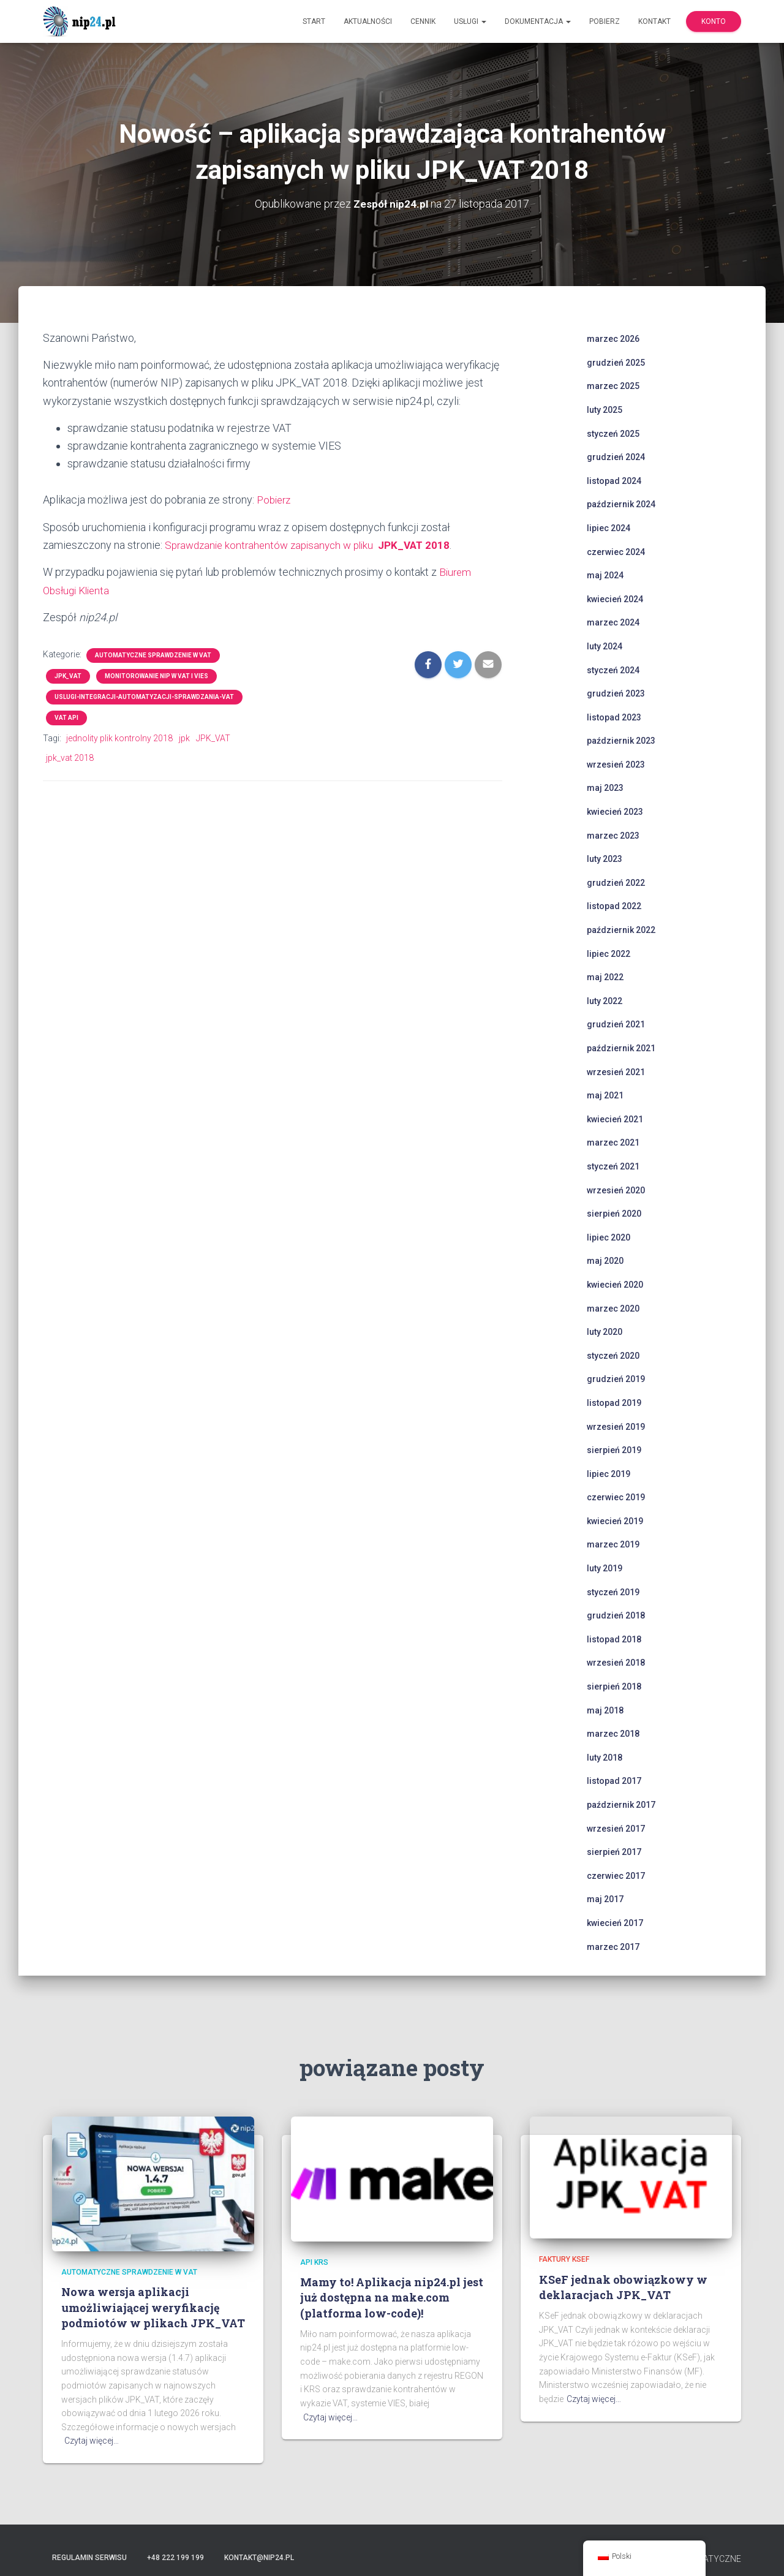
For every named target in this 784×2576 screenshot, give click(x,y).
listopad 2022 (614, 906)
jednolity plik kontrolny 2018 (119, 736)
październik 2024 (621, 504)
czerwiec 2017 (616, 1875)
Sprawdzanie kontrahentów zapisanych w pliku (314, 544)
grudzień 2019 (616, 1379)
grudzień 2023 (616, 693)
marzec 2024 (613, 622)
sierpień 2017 (614, 1852)
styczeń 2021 (613, 1166)
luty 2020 (604, 1332)
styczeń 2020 (613, 1355)
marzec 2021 (613, 1142)
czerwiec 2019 (616, 1497)
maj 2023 (605, 788)
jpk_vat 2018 (70, 756)
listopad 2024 (614, 480)
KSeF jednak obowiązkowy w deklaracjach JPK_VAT (623, 2287)
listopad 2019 (614, 1402)
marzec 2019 (613, 1544)
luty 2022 (604, 1000)
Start (314, 21)
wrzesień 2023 (616, 764)
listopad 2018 (614, 1639)
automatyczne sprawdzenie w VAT (153, 653)
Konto (713, 21)
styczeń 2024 (613, 669)
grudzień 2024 (616, 457)
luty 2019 (604, 1568)
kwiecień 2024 (615, 598)
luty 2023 (604, 859)
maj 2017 (605, 1899)
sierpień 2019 (614, 1450)
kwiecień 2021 (615, 1119)
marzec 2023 (613, 835)
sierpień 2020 (614, 1213)
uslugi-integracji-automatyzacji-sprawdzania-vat (144, 695)
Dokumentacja (538, 21)
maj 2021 (605, 1095)
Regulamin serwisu (89, 2557)
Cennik (422, 21)
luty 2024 (604, 646)
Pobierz (604, 21)
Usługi (470, 21)
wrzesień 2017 (616, 1828)
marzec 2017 (613, 1946)
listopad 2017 (614, 1781)
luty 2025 (604, 409)
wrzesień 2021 (616, 1071)
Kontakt (654, 21)
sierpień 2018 (614, 1686)
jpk (184, 736)
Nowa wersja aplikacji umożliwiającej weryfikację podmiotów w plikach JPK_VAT (153, 2307)
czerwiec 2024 (616, 551)
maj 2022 (605, 977)
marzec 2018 (613, 1734)
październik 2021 (621, 1048)
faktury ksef (564, 2259)
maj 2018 (605, 1710)
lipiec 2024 (608, 527)
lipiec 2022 (608, 953)
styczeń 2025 (613, 433)
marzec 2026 (613, 339)
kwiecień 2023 (615, 812)
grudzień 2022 (616, 882)
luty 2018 (604, 1757)
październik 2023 (621, 741)
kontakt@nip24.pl (259, 2557)
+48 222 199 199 (175, 2557)
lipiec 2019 (608, 1473)
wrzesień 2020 (616, 1190)
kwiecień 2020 (615, 1284)
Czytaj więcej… (91, 2441)
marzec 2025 (613, 386)
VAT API (66, 715)
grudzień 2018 (616, 1615)
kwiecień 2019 (615, 1520)
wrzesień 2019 (616, 1426)
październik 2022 (621, 930)
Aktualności (368, 21)
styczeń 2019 (613, 1591)
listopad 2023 (614, 717)
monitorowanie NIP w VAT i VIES (156, 674)
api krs (314, 2261)
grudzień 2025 (616, 362)
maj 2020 (605, 1261)
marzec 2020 (613, 1308)
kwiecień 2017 (615, 1922)
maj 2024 (605, 575)
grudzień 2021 (616, 1024)
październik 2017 (621, 1805)
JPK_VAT (68, 674)
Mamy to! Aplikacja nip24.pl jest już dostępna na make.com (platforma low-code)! (391, 2297)
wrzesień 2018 (616, 1663)
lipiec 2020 (608, 1237)
